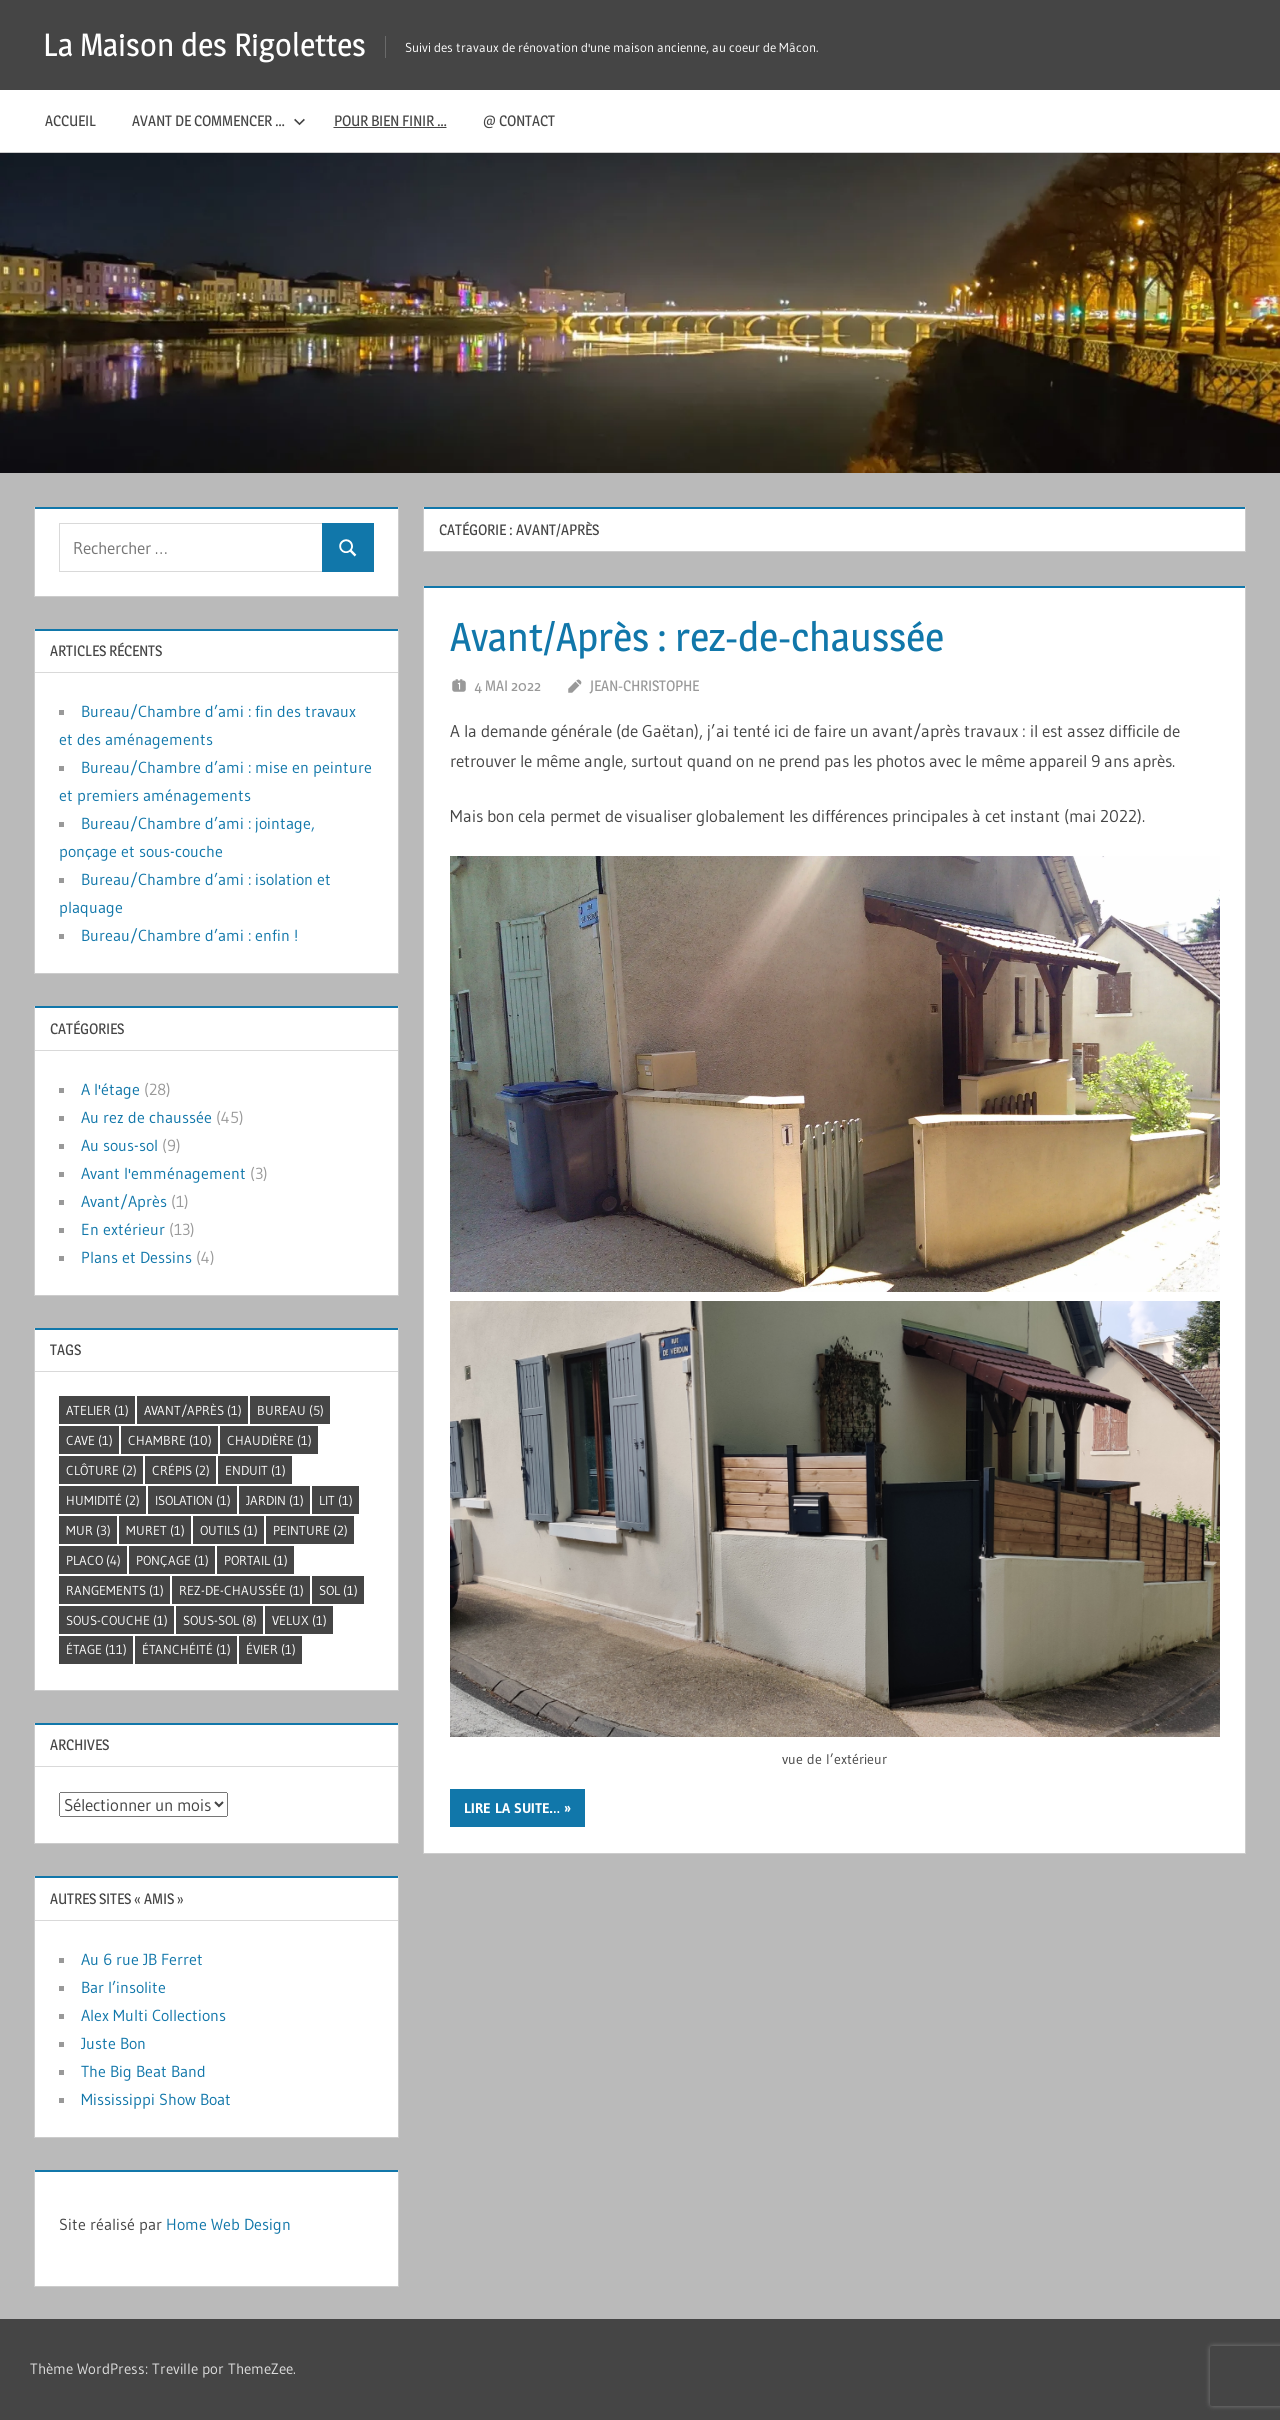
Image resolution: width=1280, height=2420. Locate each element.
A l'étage (110, 1089)
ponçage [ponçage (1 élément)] (172, 1560)
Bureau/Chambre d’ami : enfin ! (189, 935)
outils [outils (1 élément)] (229, 1530)
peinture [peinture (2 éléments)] (310, 1530)
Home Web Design (228, 2224)
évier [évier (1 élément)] (271, 1649)
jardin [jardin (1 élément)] (275, 1500)
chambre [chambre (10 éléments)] (170, 1440)
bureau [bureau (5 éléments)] (290, 1410)
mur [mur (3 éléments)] (88, 1530)
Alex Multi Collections (153, 2015)
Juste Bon (113, 2043)
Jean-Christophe (644, 685)
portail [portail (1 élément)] (256, 1560)
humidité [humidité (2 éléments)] (103, 1500)
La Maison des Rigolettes (204, 44)
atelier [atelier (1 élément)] (97, 1410)
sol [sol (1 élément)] (338, 1590)
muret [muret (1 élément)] (155, 1530)
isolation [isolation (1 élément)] (193, 1500)
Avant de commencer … (219, 120)
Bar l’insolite (123, 1987)
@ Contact (519, 120)
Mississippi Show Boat (156, 2099)
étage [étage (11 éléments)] (96, 1649)
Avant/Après (124, 1201)
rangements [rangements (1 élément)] (115, 1590)
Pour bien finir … (390, 120)
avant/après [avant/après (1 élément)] (193, 1410)
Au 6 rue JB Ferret (142, 1959)
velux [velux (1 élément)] (299, 1620)
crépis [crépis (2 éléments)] (181, 1470)
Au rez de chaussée (146, 1117)
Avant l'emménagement (163, 1173)
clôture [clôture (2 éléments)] (101, 1470)
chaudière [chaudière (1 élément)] (269, 1440)
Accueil (70, 120)
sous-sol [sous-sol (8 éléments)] (220, 1620)
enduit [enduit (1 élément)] (255, 1470)
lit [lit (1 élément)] (336, 1500)
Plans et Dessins (136, 1257)
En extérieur (123, 1229)
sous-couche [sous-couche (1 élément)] (117, 1620)
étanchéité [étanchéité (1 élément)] (186, 1649)
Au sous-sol (119, 1145)
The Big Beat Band (143, 2071)
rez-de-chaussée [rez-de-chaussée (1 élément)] (241, 1590)
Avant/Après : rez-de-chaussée (697, 636)
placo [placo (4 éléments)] (93, 1560)
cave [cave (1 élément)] (89, 1440)
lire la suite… (512, 1808)
